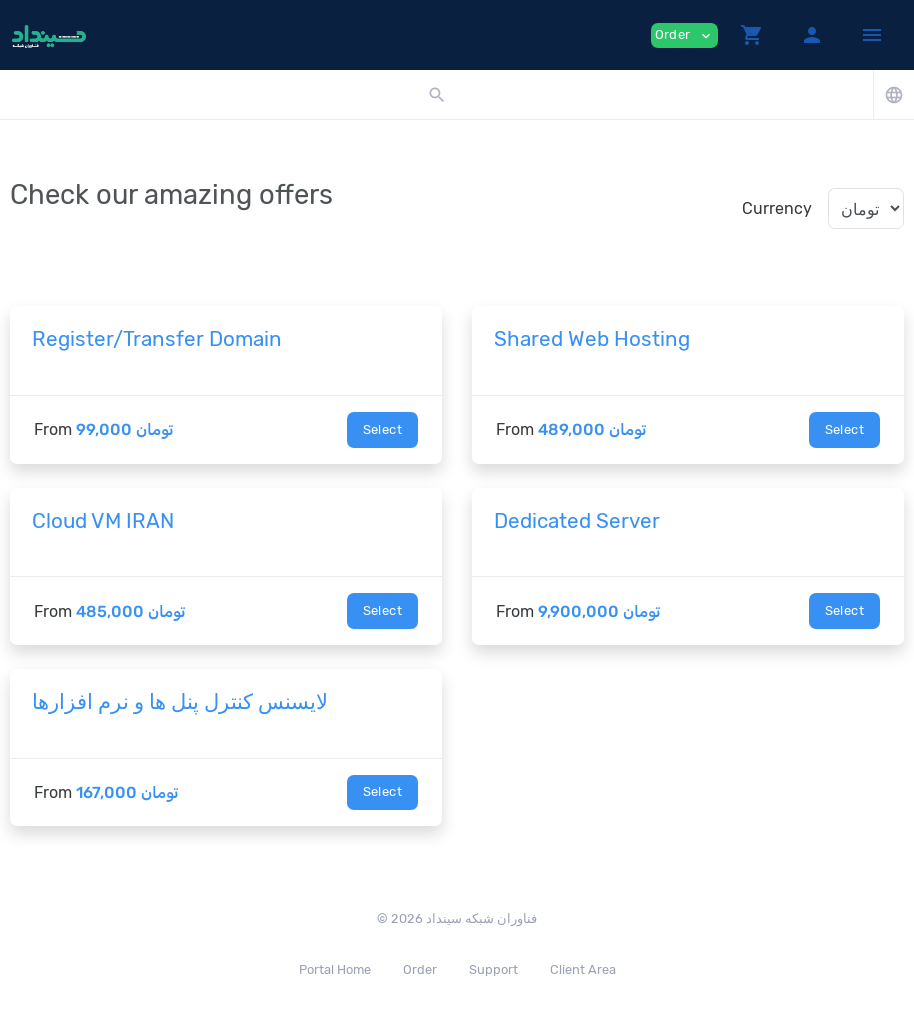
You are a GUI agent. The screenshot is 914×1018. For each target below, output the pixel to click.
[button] (752, 35)
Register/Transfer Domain (157, 339)
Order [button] (684, 35)
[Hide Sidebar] (872, 35)
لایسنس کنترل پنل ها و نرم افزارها (180, 702)
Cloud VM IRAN (103, 521)
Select (382, 429)
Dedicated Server (577, 521)
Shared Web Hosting (592, 339)
